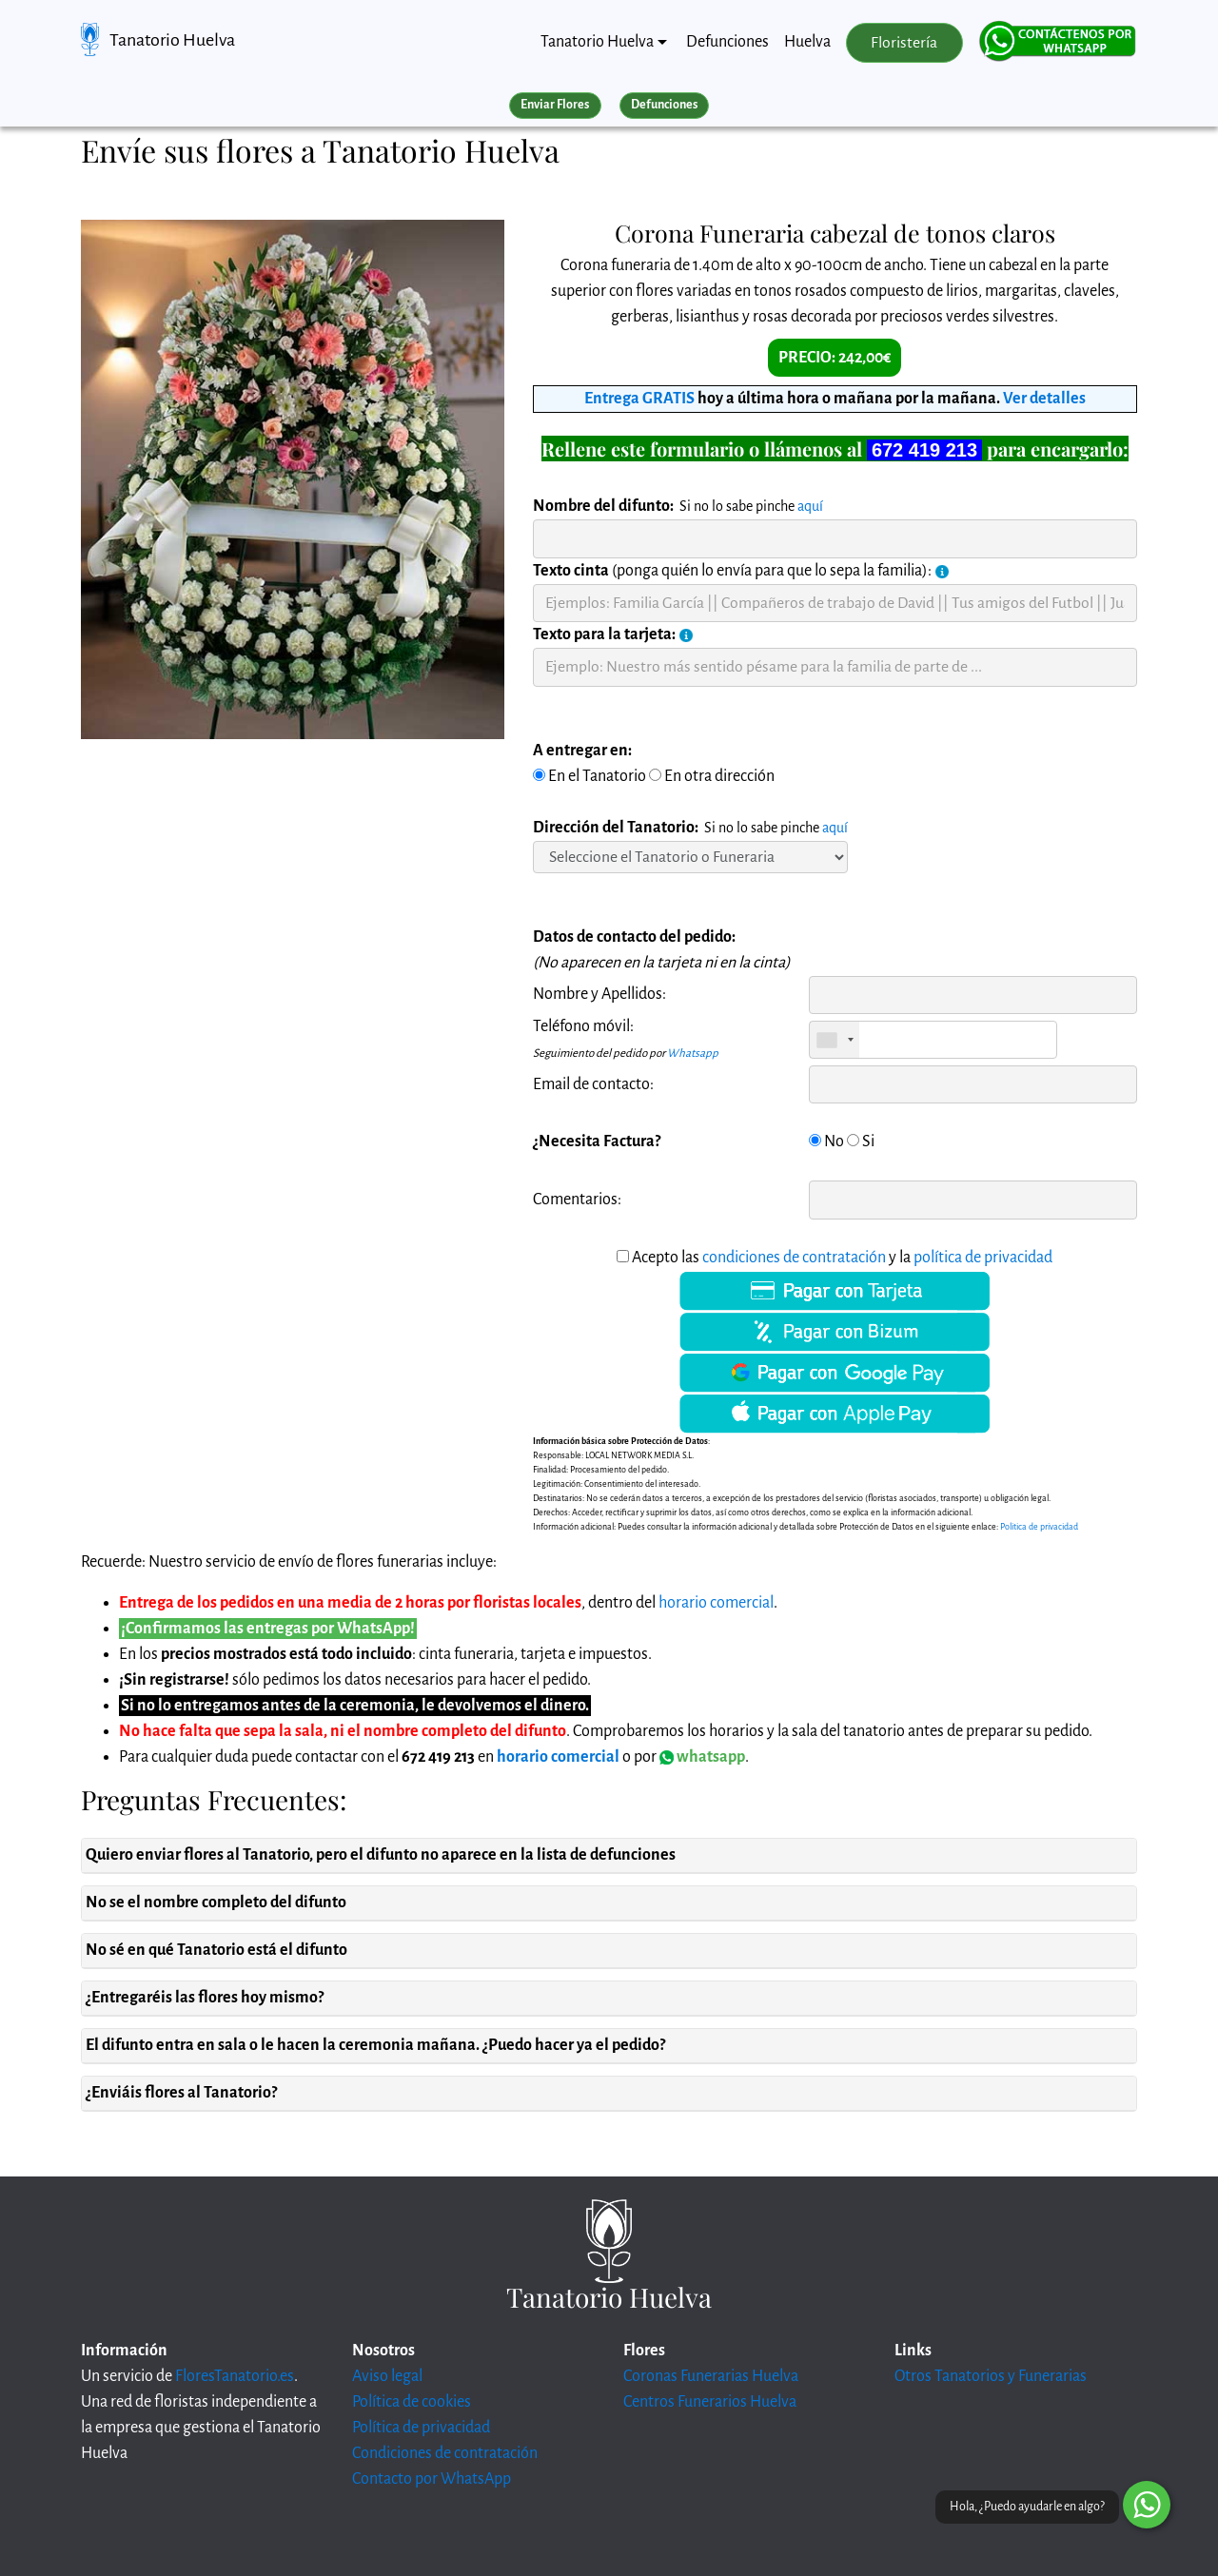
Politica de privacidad (1039, 1527)
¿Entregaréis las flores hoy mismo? (205, 1997)
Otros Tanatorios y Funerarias (990, 2376)
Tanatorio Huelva (172, 39)
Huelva (807, 41)
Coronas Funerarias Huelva (710, 2376)
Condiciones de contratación (445, 2453)
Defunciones (727, 41)
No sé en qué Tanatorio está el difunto (216, 1950)
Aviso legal (387, 2376)
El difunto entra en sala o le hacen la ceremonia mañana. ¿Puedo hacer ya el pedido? (375, 2045)
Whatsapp (692, 1053)
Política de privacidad (421, 2427)
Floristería (904, 42)
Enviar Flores (555, 104)
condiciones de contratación (794, 1257)
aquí (810, 506)
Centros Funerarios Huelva (709, 2401)
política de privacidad (983, 1257)
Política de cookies (411, 2401)
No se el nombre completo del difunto (216, 1902)
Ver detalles (1044, 398)
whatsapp (702, 1757)
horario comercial (716, 1602)
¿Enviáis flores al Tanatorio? (181, 2092)
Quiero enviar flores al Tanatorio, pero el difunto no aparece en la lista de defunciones (381, 1855)
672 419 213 (924, 449)
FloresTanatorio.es (234, 2376)
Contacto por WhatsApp (431, 2479)
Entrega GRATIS (639, 398)
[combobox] (834, 1040)
